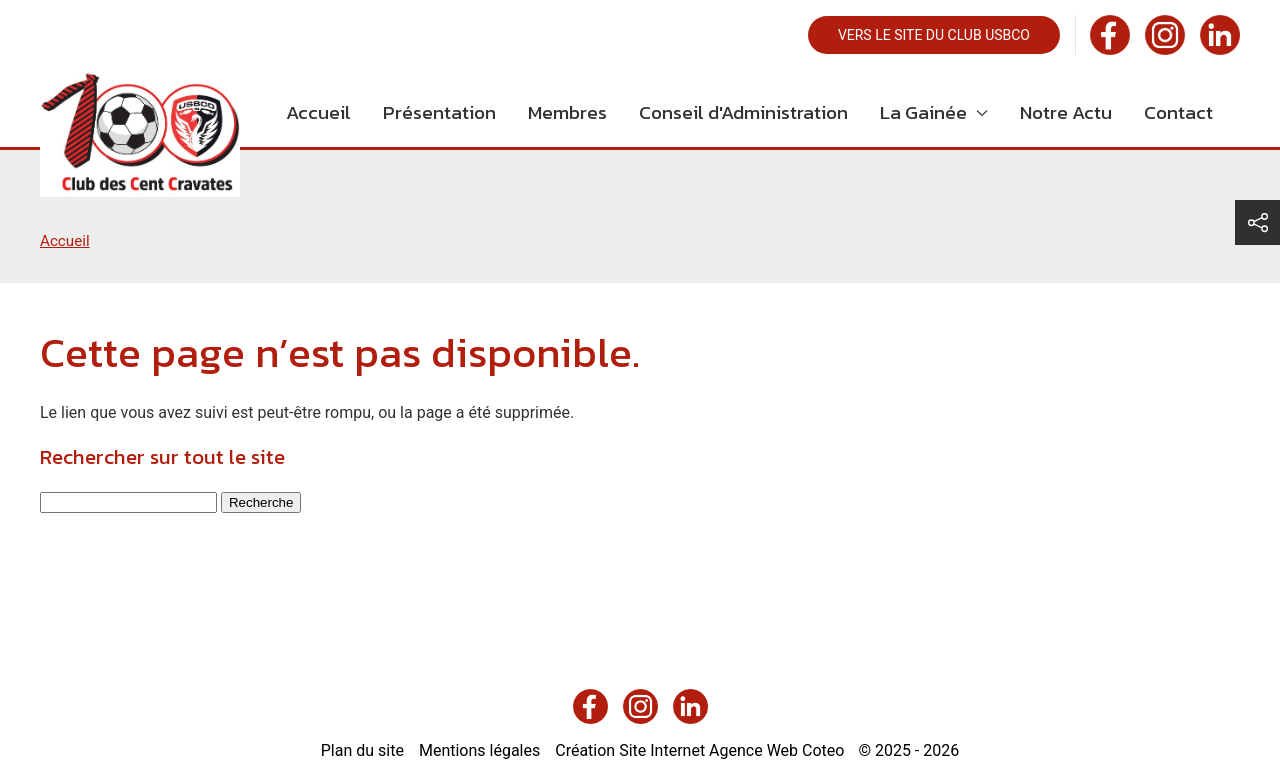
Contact (1178, 112)
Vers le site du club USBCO (934, 35)
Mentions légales (479, 750)
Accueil (318, 112)
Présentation (439, 112)
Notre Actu (1066, 112)
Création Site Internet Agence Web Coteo (699, 750)
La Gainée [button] (934, 112)
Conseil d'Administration (743, 112)
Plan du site (362, 750)
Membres (567, 112)
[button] (1257, 222)
